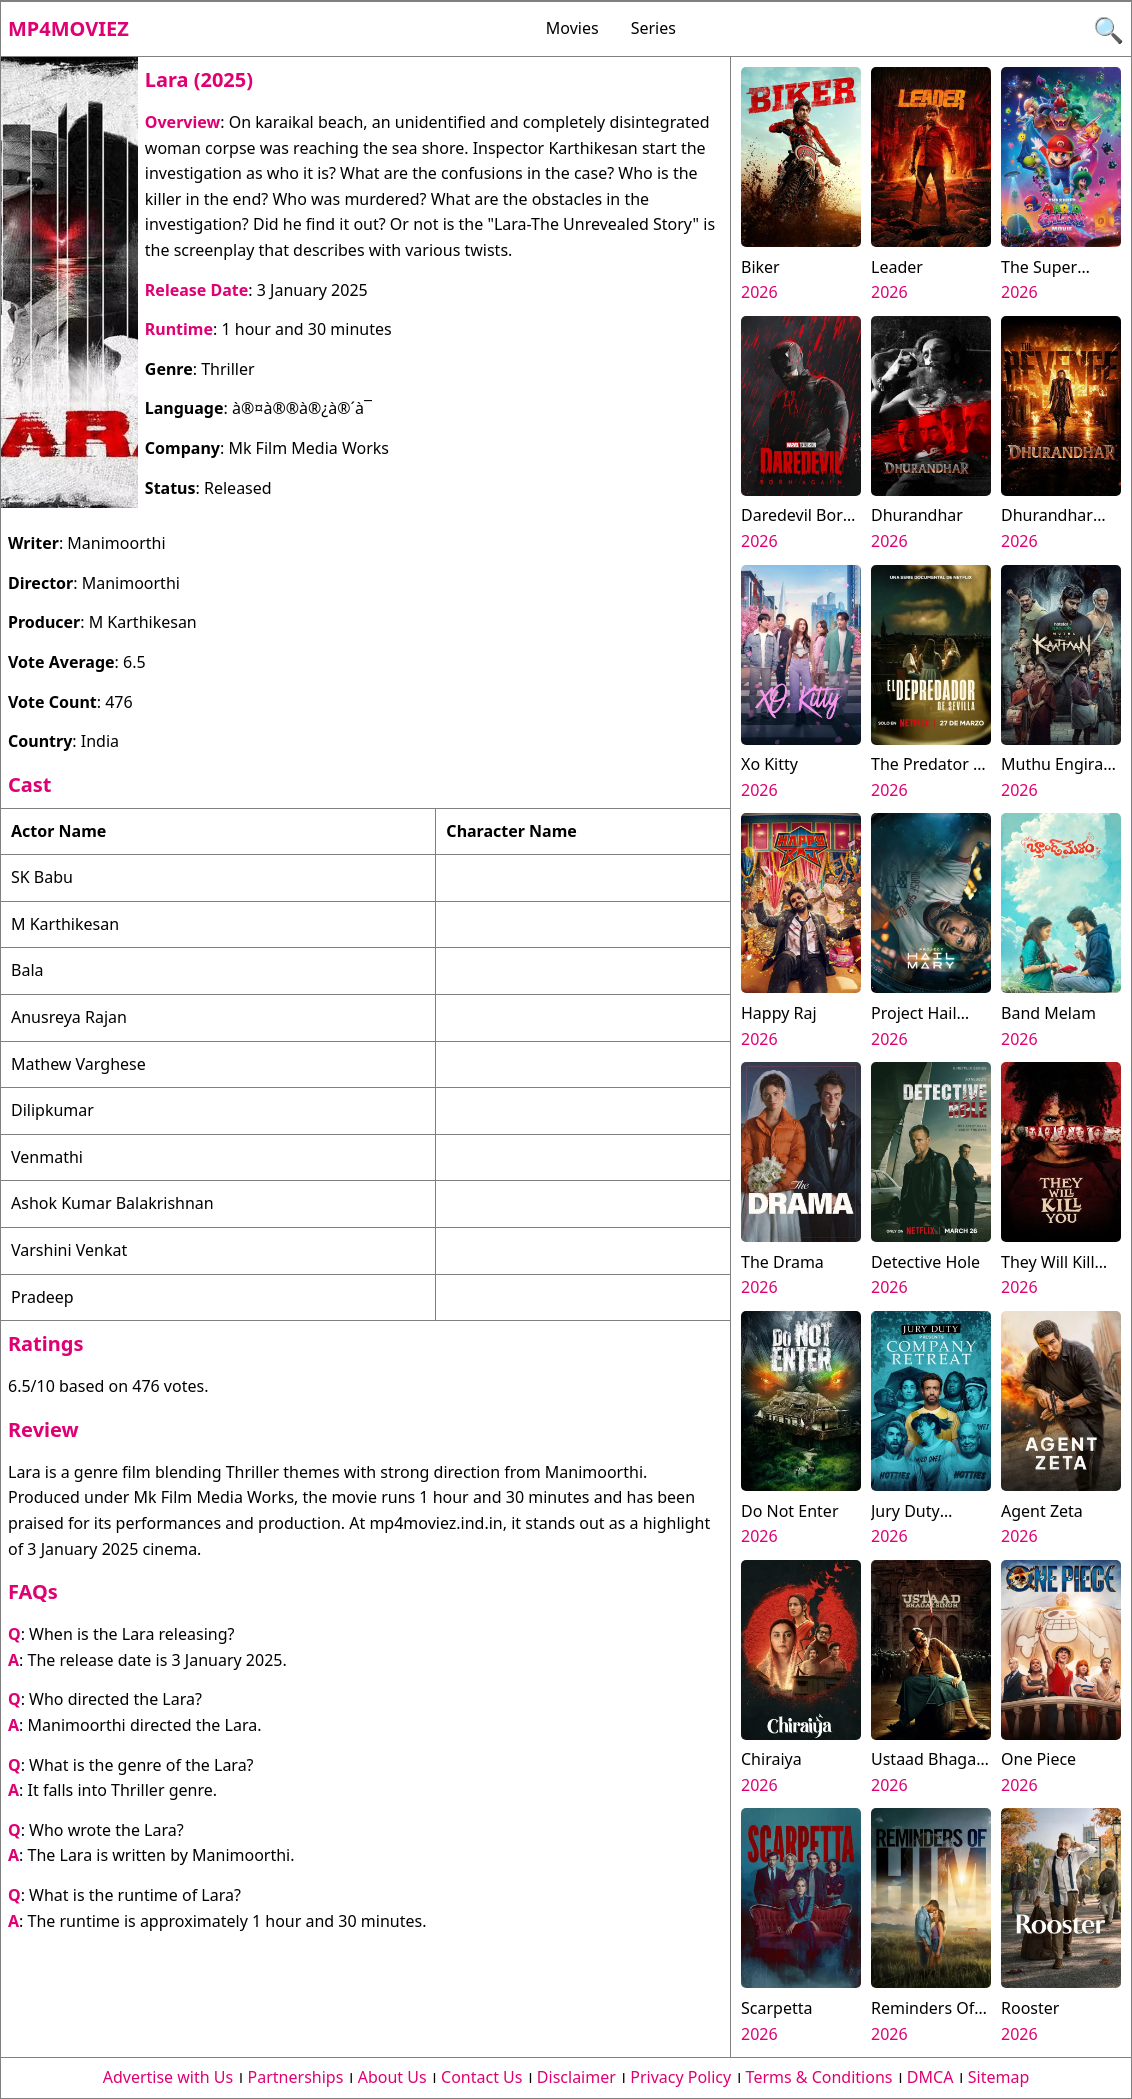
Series (653, 28)
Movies (572, 28)
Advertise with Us (168, 2077)
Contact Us (481, 2077)
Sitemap (999, 2077)
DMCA (930, 2077)
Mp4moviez (68, 28)
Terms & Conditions (819, 2077)
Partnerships (296, 2077)
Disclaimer (576, 2077)
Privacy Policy (680, 2077)
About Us (392, 2077)
